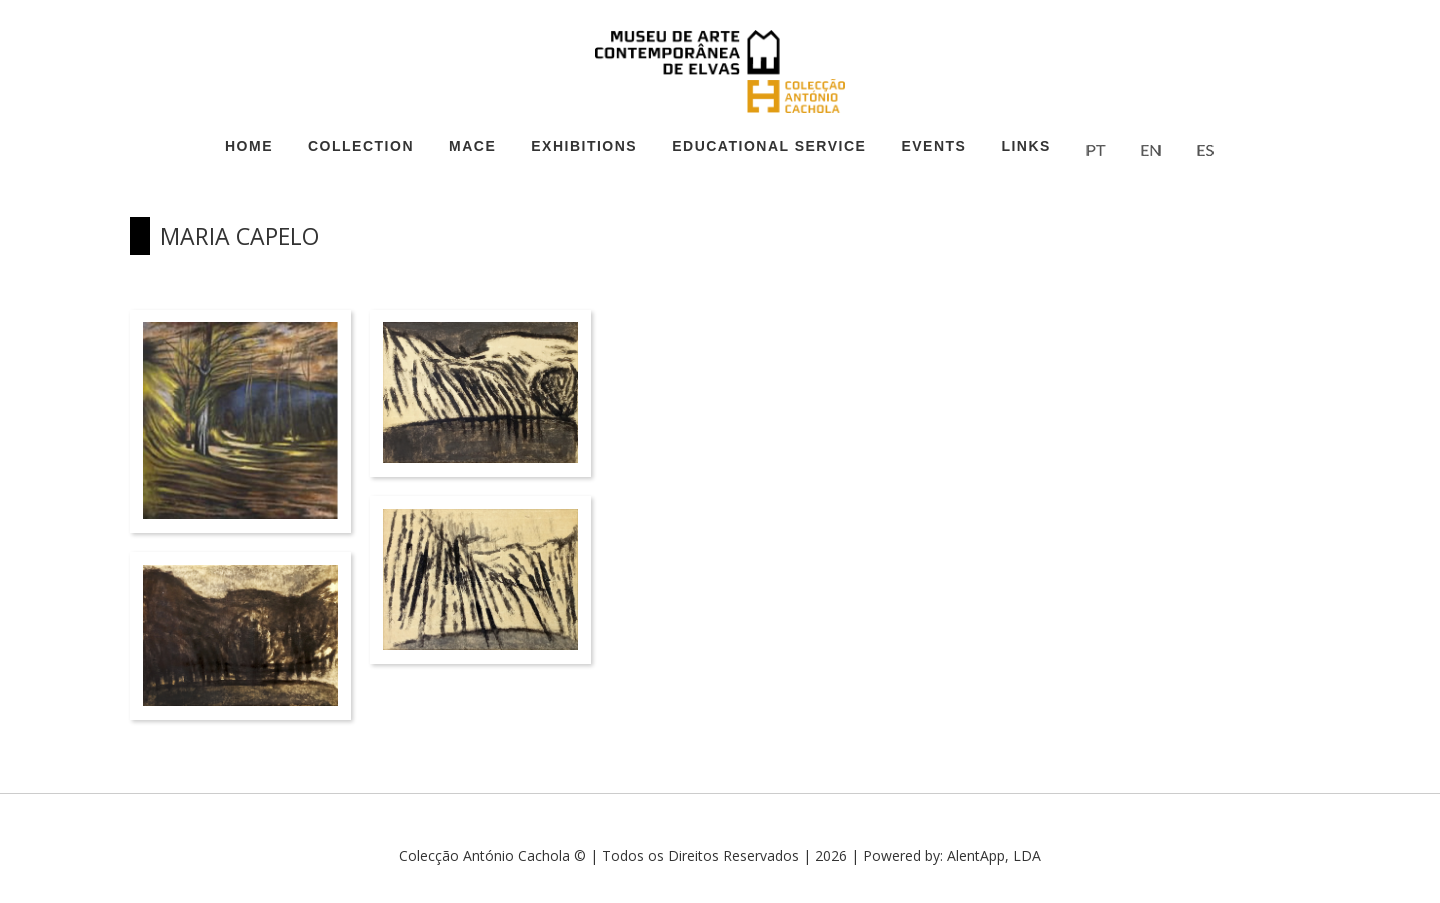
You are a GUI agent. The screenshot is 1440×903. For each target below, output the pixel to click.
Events (933, 146)
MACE (472, 146)
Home (249, 146)
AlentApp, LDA (994, 855)
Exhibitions (584, 146)
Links (1026, 146)
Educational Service (769, 146)
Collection (361, 146)
